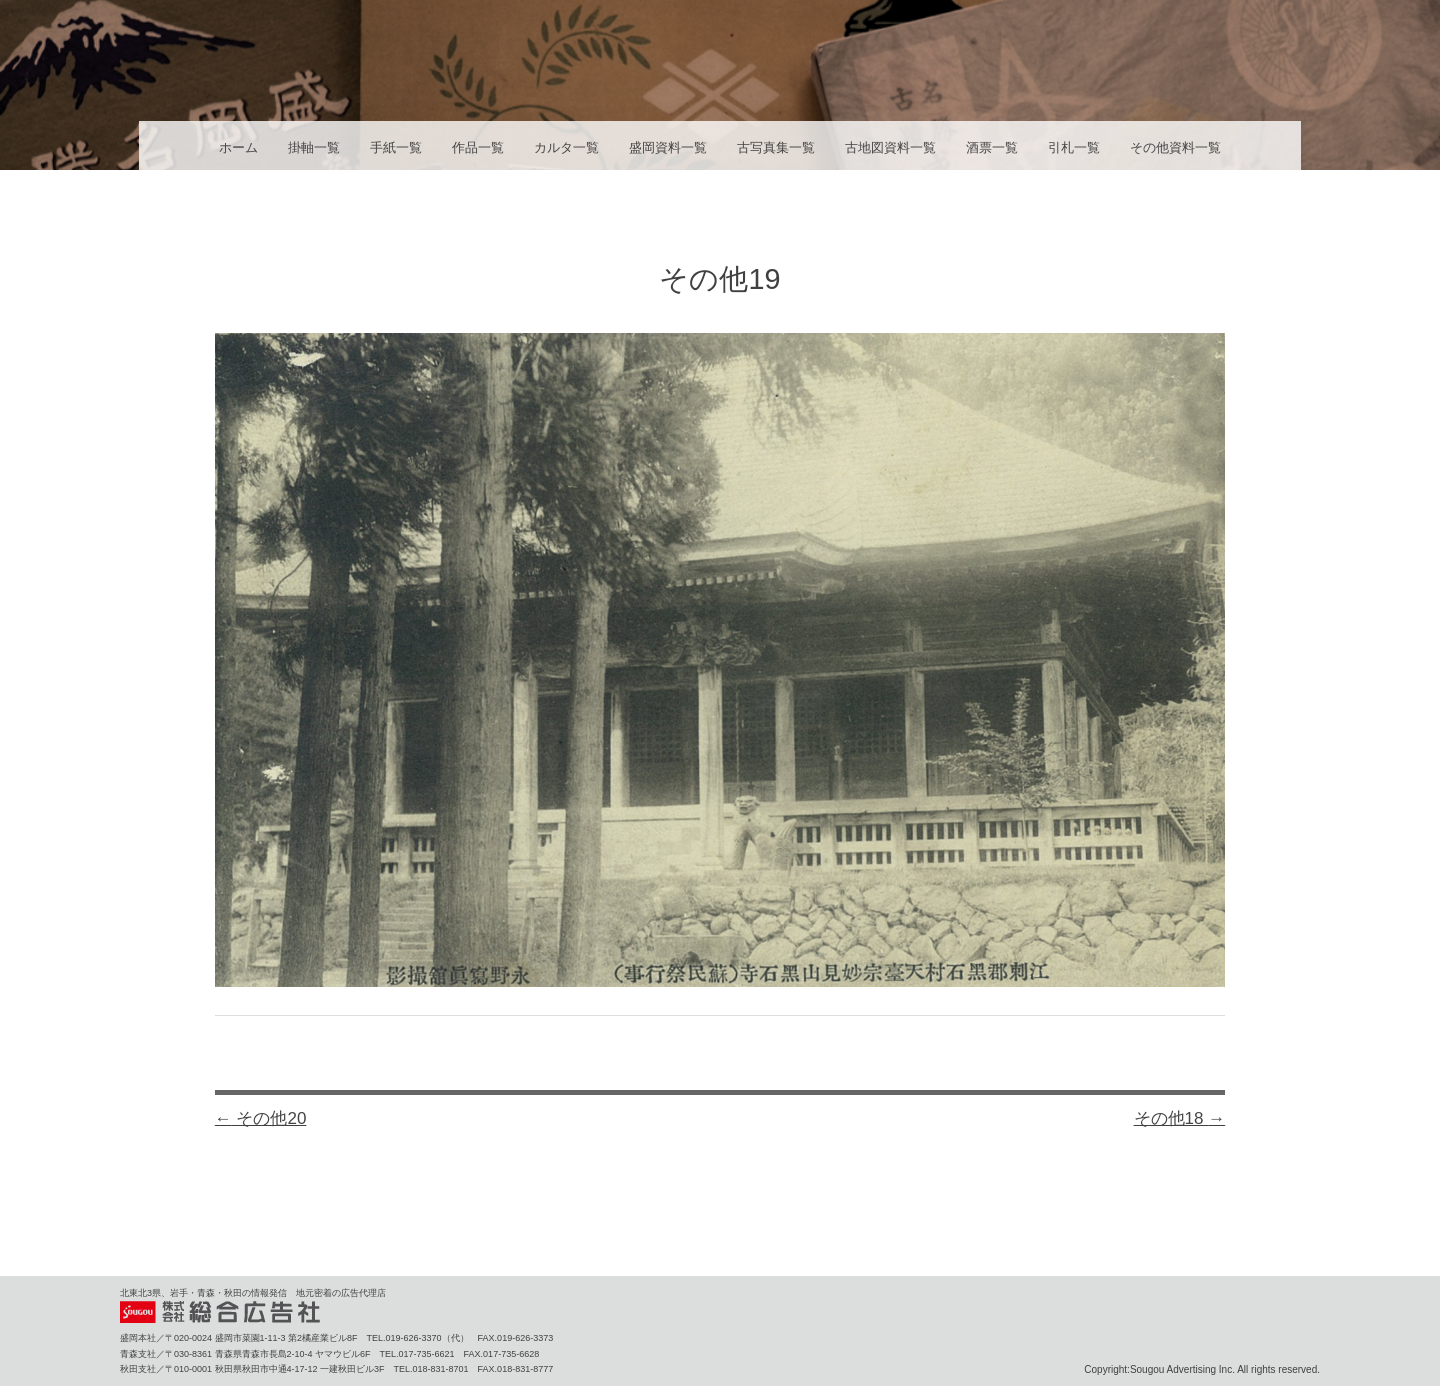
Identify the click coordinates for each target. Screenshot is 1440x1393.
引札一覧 (1074, 147)
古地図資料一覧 (890, 147)
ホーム (238, 147)
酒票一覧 (992, 147)
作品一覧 (478, 147)
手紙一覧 (396, 147)
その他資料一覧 (1175, 147)
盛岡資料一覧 (668, 147)
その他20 (261, 1118)
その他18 (1180, 1118)
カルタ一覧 (566, 147)
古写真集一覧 (776, 147)
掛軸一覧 (314, 147)
